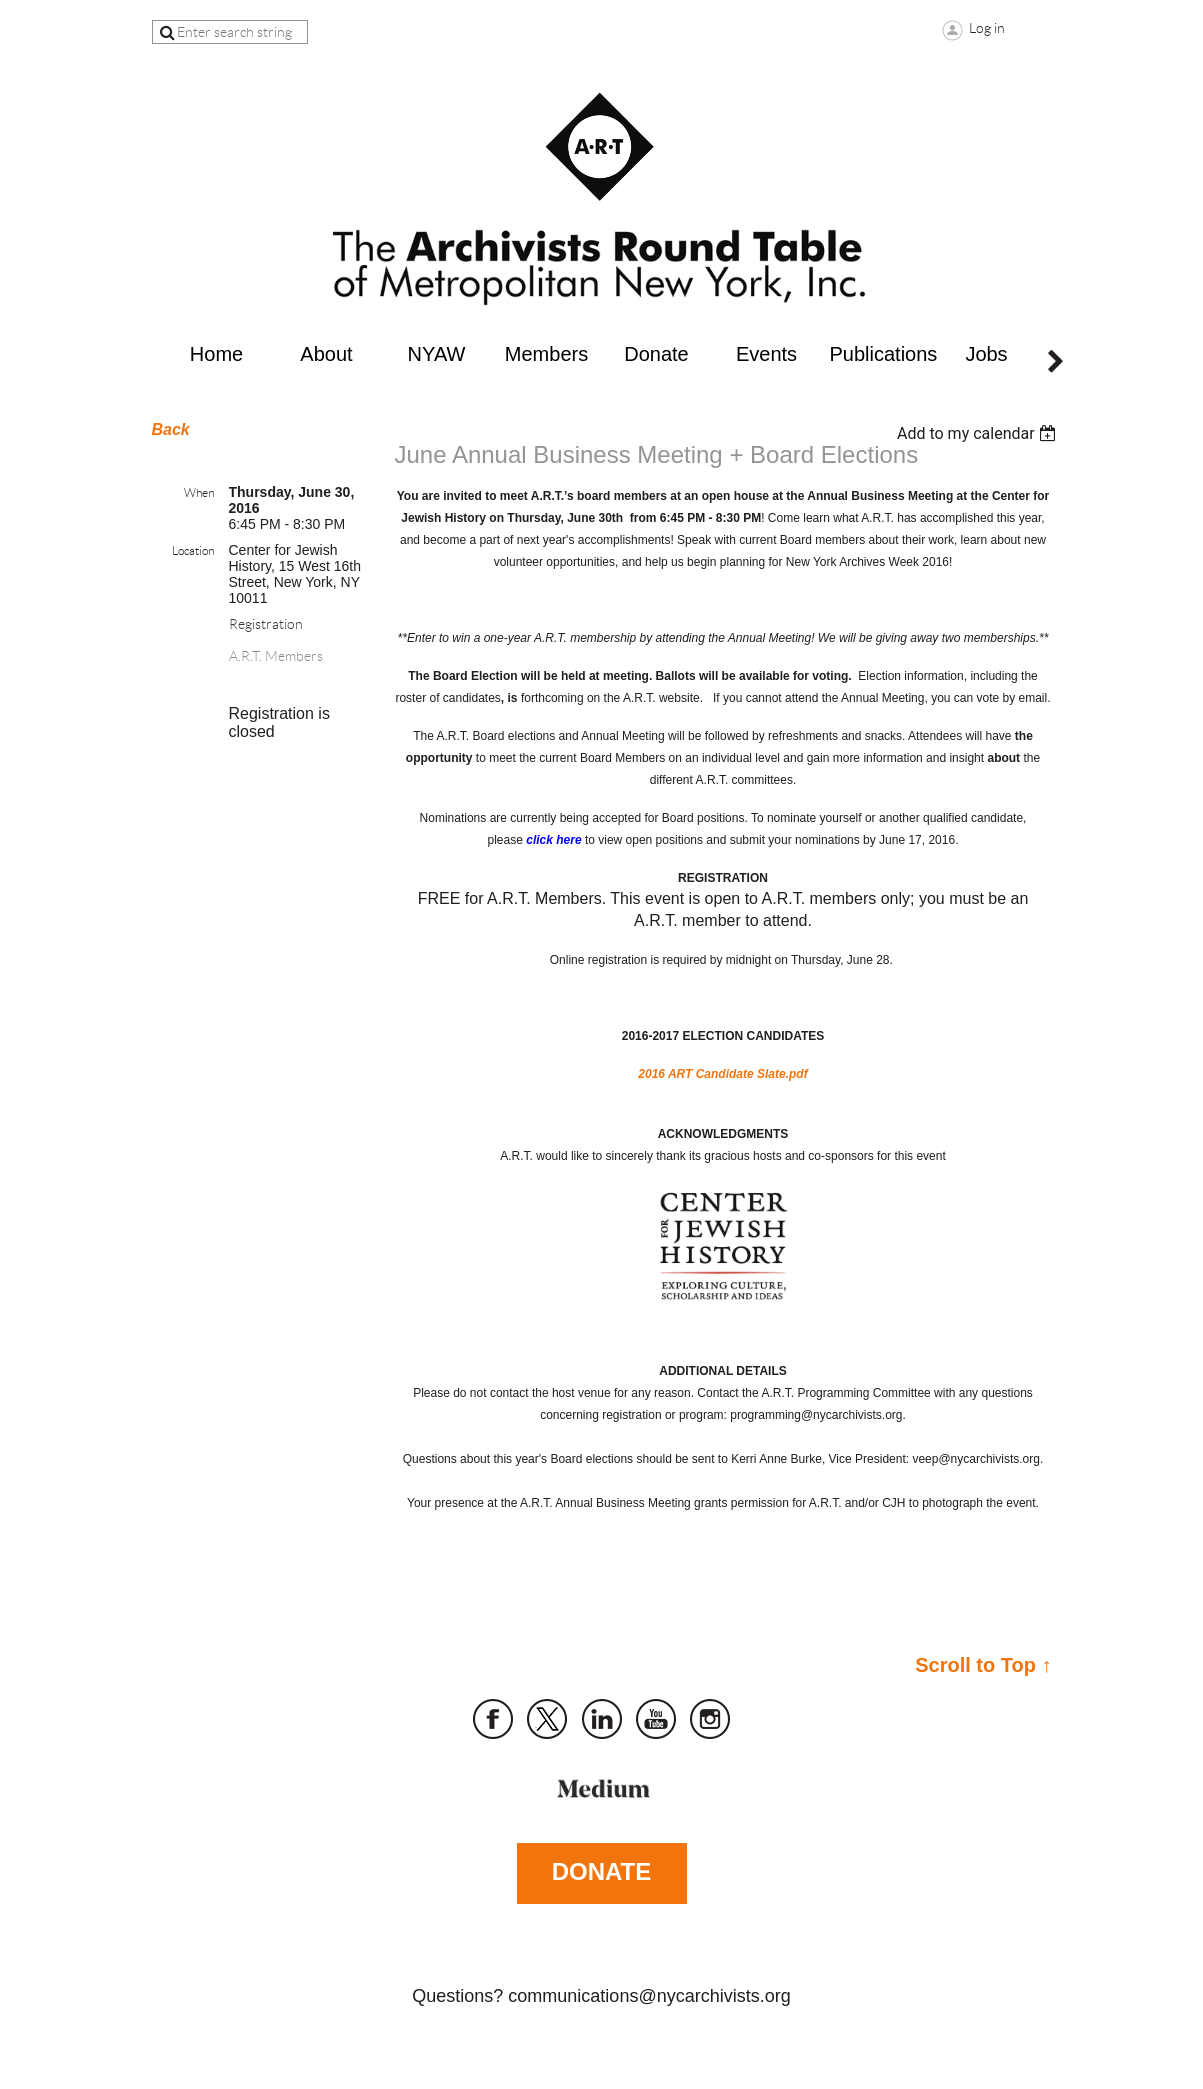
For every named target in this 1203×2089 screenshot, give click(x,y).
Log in (987, 28)
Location (193, 550)
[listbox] (979, 433)
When (199, 492)
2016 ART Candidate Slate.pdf (722, 1074)
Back (171, 429)
